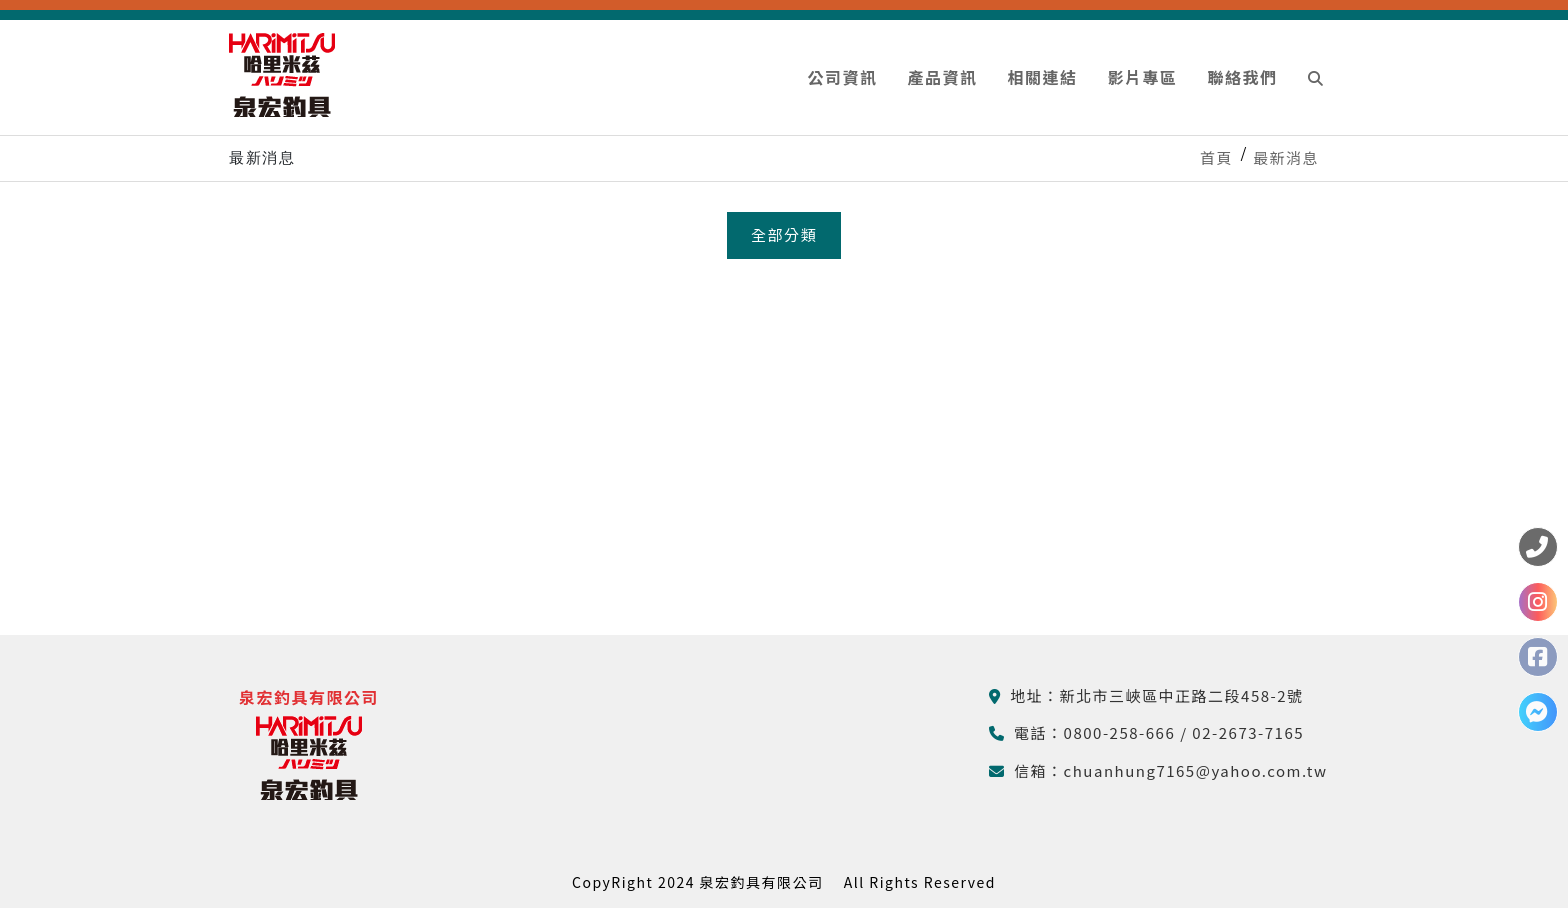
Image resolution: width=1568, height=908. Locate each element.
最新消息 (1286, 157)
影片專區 (1142, 77)
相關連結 (1042, 77)
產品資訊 (942, 77)
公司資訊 (842, 77)
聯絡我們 (1242, 77)
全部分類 (784, 234)
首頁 (1216, 157)
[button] (1316, 77)
